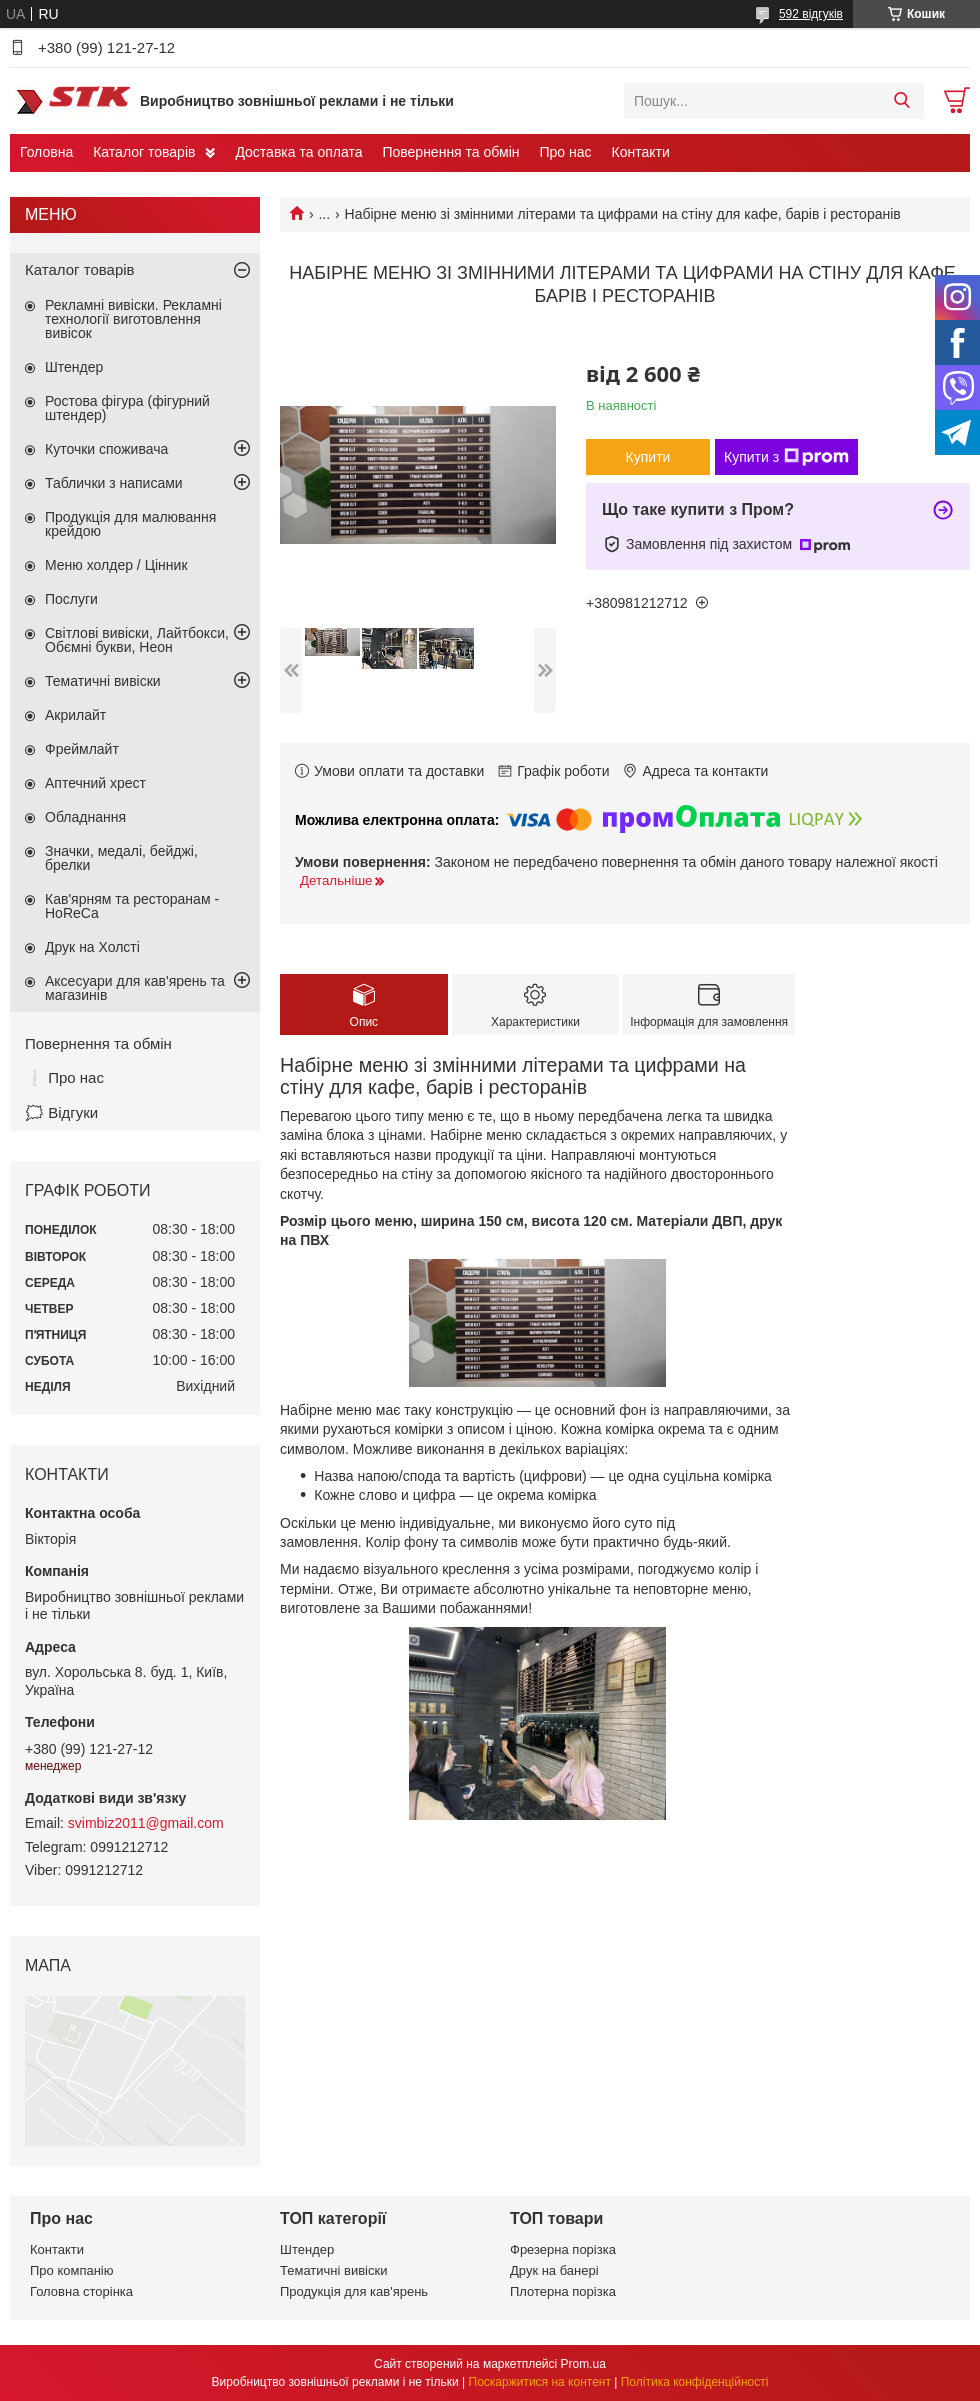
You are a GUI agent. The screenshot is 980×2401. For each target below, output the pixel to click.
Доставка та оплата (298, 152)
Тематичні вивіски (103, 681)
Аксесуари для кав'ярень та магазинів (135, 988)
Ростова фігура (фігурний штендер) (127, 408)
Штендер (74, 367)
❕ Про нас (64, 1077)
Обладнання (85, 817)
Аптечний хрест (95, 783)
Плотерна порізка (563, 2291)
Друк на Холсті (92, 947)
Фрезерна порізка (563, 2249)
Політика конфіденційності (695, 2382)
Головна (46, 152)
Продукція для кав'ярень (354, 2291)
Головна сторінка (81, 2291)
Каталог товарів (144, 152)
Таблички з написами (114, 483)
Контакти (641, 152)
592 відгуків (811, 14)
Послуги (71, 599)
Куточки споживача (106, 449)
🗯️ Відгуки (61, 1112)
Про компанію (72, 2270)
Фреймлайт (82, 749)
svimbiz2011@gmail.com (146, 1823)
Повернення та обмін (450, 152)
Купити (648, 457)
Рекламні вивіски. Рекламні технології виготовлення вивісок (133, 319)
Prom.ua (583, 2364)
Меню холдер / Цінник (116, 565)
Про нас (565, 152)
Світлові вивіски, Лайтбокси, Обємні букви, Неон (137, 640)
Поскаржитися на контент (540, 2382)
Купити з (786, 457)
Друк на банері (554, 2270)
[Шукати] (901, 101)
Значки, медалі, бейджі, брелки (121, 858)
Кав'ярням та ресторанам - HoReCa (132, 906)
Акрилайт (75, 715)
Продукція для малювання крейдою (130, 524)
